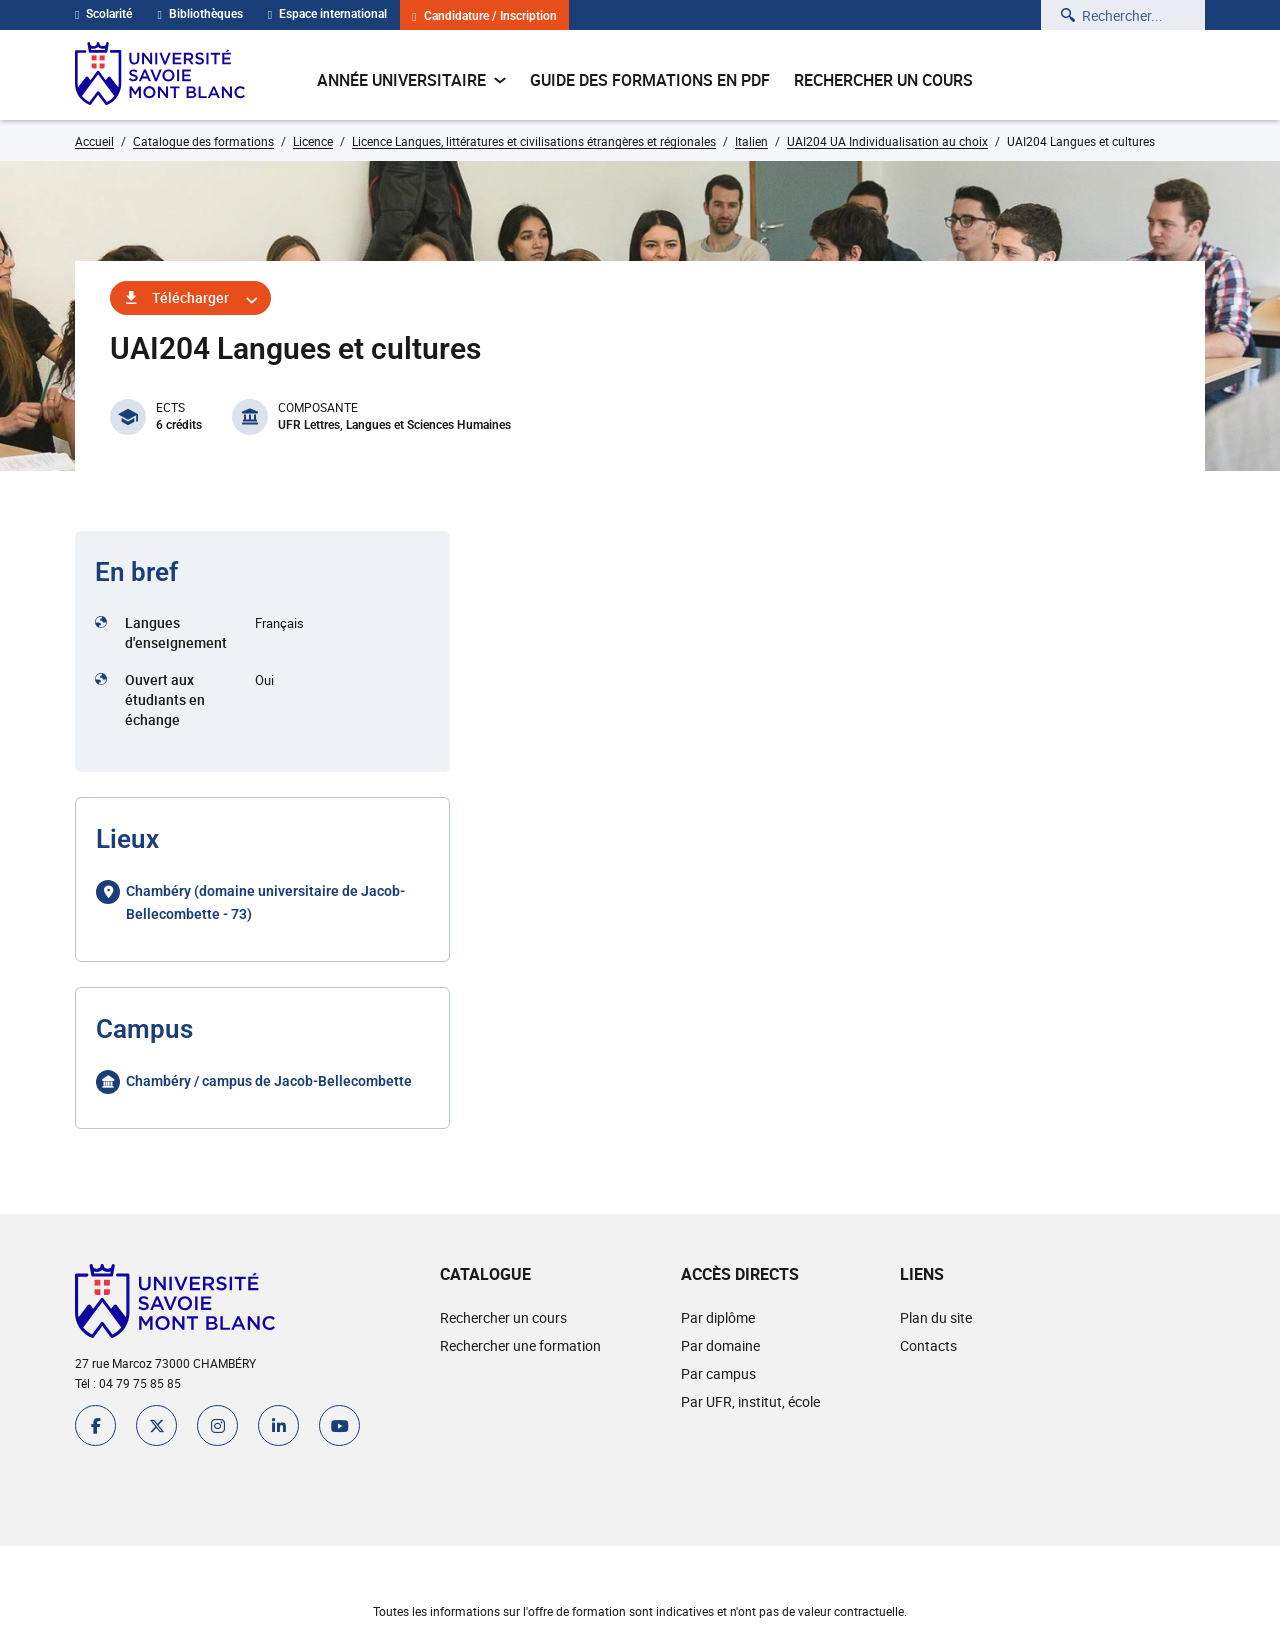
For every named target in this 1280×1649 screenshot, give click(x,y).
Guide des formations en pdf (650, 80)
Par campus (718, 1373)
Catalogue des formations (203, 141)
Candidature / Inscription (484, 16)
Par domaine (720, 1345)
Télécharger (190, 297)
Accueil (94, 141)
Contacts (928, 1345)
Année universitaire (411, 80)
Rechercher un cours (883, 80)
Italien (751, 141)
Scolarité (103, 14)
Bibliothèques (199, 14)
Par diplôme (718, 1317)
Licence (313, 141)
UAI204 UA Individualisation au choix (887, 141)
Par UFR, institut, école (750, 1401)
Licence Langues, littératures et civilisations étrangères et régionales (534, 141)
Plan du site (936, 1317)
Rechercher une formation (520, 1345)
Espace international (327, 14)
